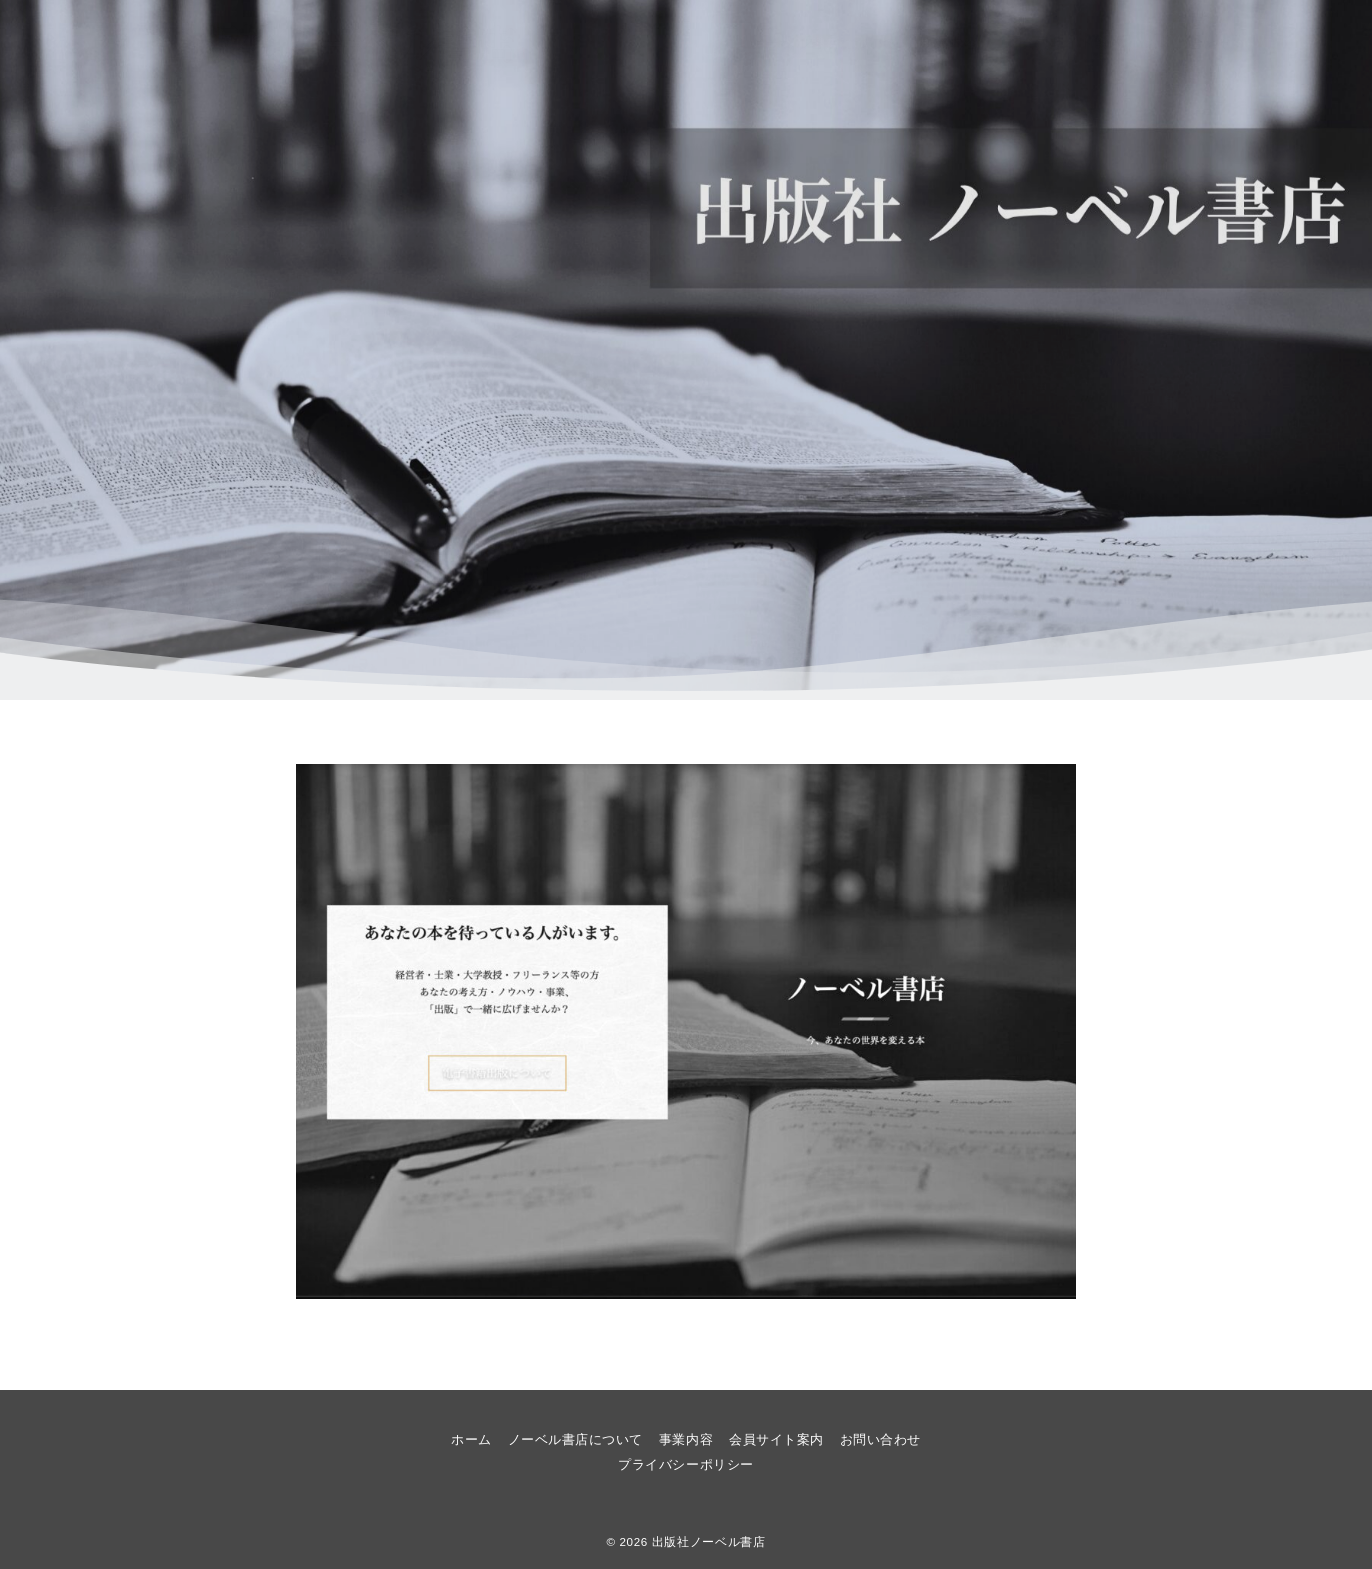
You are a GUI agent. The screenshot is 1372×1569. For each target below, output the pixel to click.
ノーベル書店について (857, 43)
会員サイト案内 (1105, 43)
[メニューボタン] (109, 43)
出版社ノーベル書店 (709, 1541)
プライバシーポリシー (685, 1464)
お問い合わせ (1221, 43)
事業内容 (992, 43)
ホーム (728, 43)
